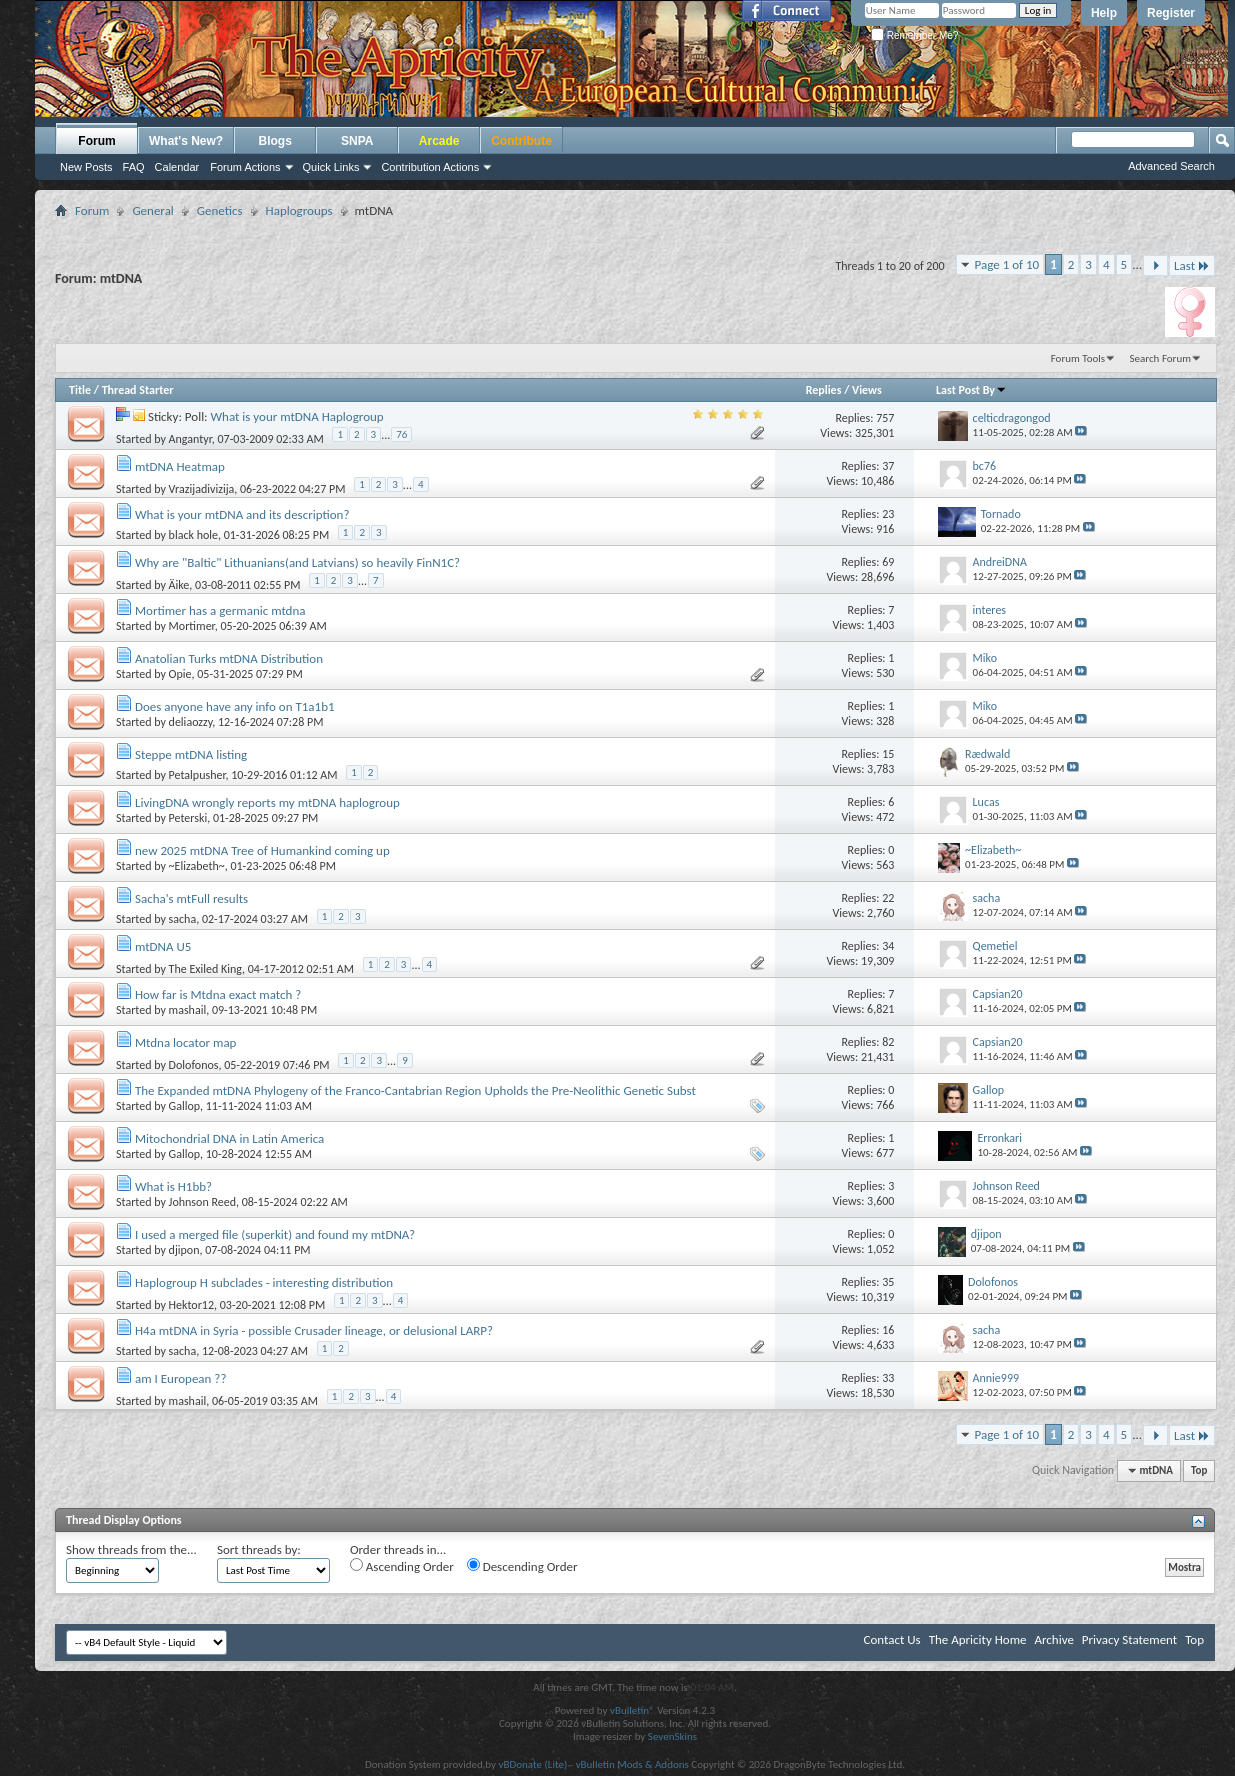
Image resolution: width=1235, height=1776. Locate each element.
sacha (183, 919)
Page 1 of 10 (1007, 264)
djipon (184, 1250)
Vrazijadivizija (202, 489)
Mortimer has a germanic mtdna (220, 610)
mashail (188, 1010)
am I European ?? (180, 1378)
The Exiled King (205, 969)
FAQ (134, 167)
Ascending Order (402, 1566)
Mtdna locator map (185, 1042)
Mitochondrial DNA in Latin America (229, 1138)
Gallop (184, 1106)
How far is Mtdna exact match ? (218, 994)
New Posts (86, 167)
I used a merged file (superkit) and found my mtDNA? (275, 1234)
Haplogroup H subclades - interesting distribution (264, 1282)
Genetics (220, 210)
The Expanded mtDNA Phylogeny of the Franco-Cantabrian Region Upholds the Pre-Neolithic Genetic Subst (415, 1090)
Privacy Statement (1129, 1639)
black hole (193, 535)
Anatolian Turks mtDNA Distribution (229, 658)
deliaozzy (191, 722)
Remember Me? (914, 35)
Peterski (188, 818)
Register (1171, 13)
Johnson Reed (202, 1202)
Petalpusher (197, 775)
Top (1199, 1470)
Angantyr (190, 439)
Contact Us (892, 1639)
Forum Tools (1078, 358)
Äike (179, 585)
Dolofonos (194, 1065)
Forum (96, 141)
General (152, 210)
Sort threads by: (259, 1549)
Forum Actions (245, 167)
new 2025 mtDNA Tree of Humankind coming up (262, 850)
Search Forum (1161, 358)
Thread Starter (138, 390)
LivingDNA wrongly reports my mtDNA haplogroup (267, 802)
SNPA (357, 141)
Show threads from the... (131, 1549)
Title (80, 390)
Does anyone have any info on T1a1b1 (235, 706)
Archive (1053, 1639)
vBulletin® (632, 1710)
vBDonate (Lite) (532, 1764)
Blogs (275, 141)
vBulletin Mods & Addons (632, 1764)
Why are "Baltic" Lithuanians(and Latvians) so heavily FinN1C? (297, 562)
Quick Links (331, 167)
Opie (180, 674)
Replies (824, 390)
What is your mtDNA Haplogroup (297, 416)
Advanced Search (1171, 166)
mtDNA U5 (163, 946)
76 (401, 434)
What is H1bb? (173, 1186)
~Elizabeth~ (197, 866)
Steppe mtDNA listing (191, 754)
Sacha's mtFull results (191, 898)
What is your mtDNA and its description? (242, 514)
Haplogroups (299, 210)
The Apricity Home (978, 1639)
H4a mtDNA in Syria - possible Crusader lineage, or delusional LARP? (314, 1330)
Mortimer (192, 626)
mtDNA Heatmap (180, 466)
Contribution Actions (430, 167)
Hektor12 (191, 1305)
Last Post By (971, 390)
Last (1192, 265)
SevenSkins (672, 1736)
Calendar (177, 167)
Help (1104, 13)
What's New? (186, 141)
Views (867, 390)
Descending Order (522, 1566)
